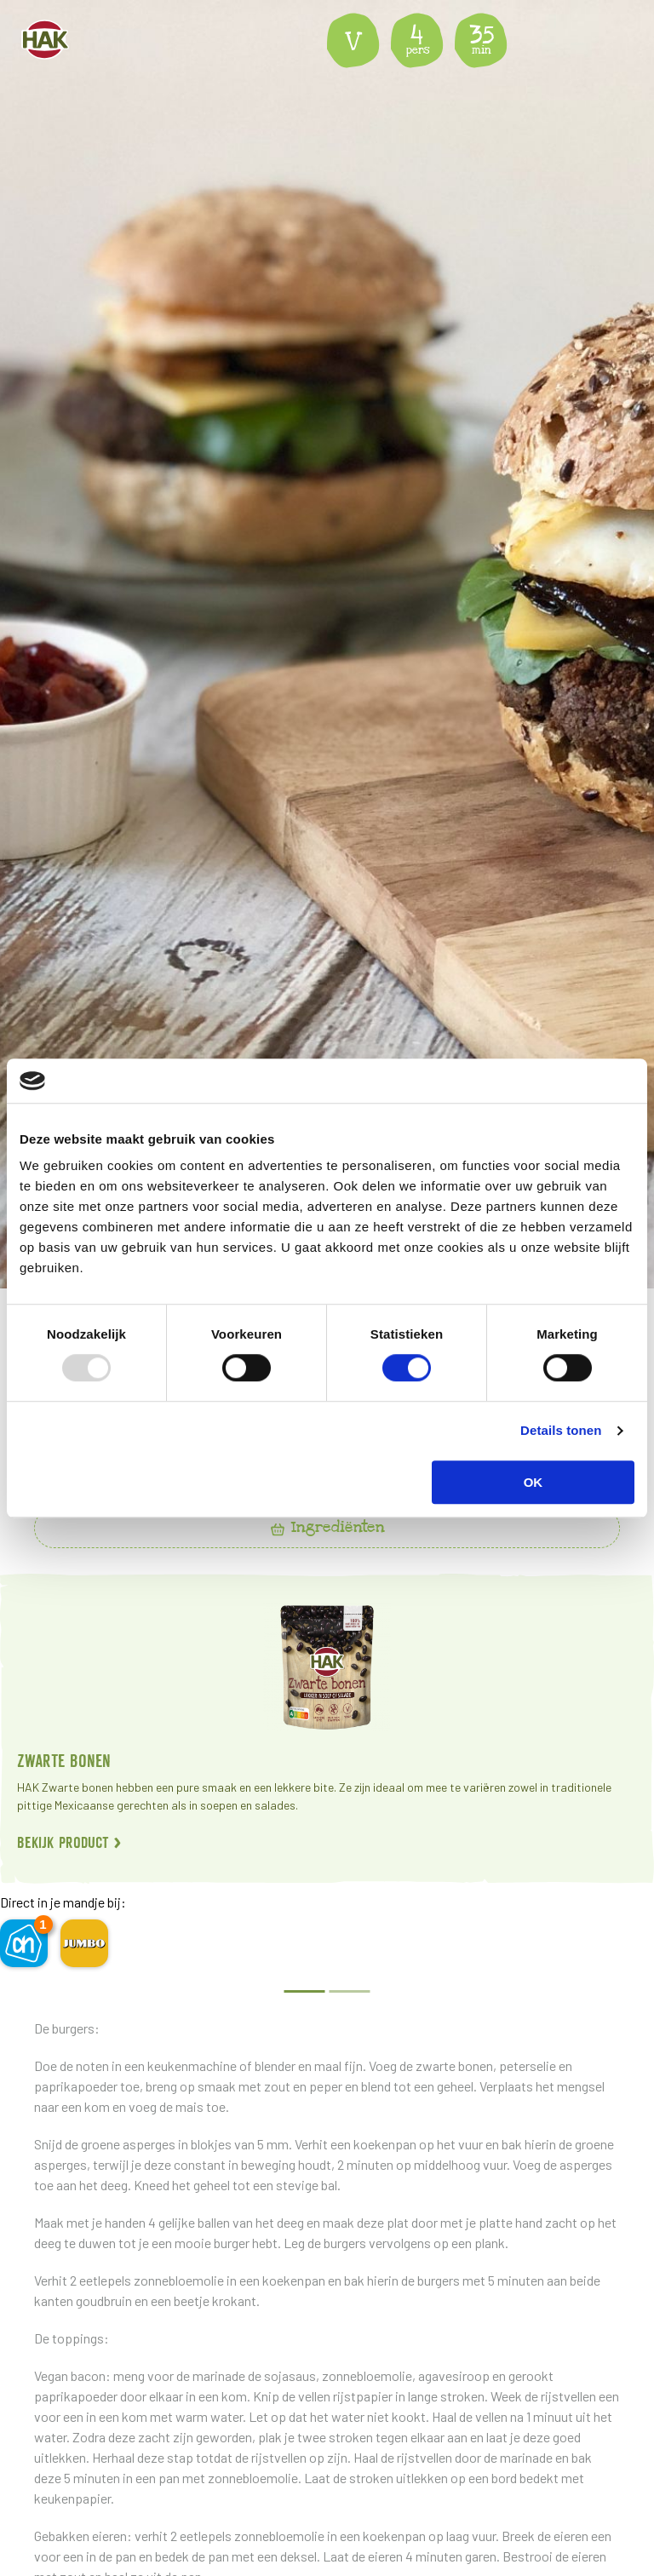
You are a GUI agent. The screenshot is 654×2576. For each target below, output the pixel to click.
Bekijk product (69, 1842)
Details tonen (560, 1430)
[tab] (327, 1528)
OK (533, 1482)
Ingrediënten (327, 1527)
